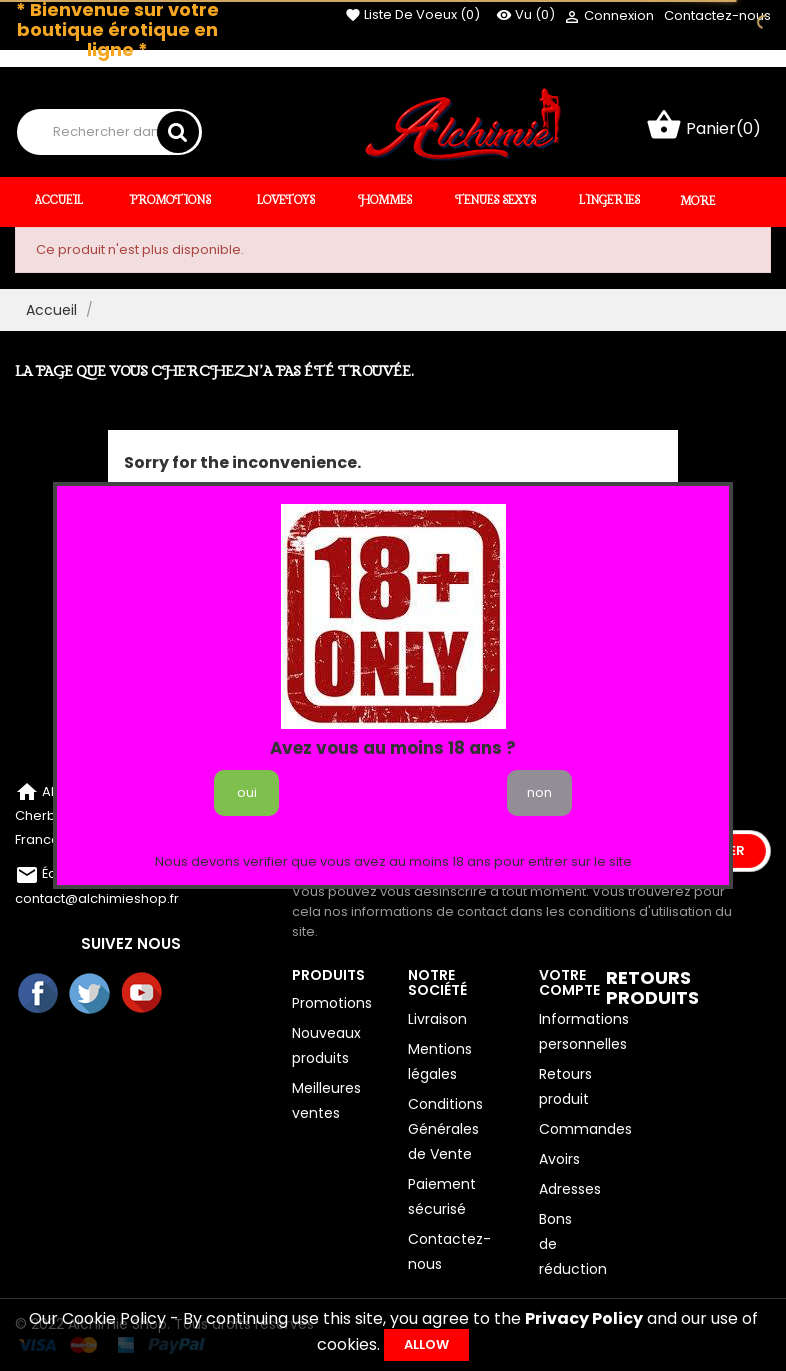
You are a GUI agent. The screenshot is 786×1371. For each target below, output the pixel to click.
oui (247, 792)
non (539, 792)
